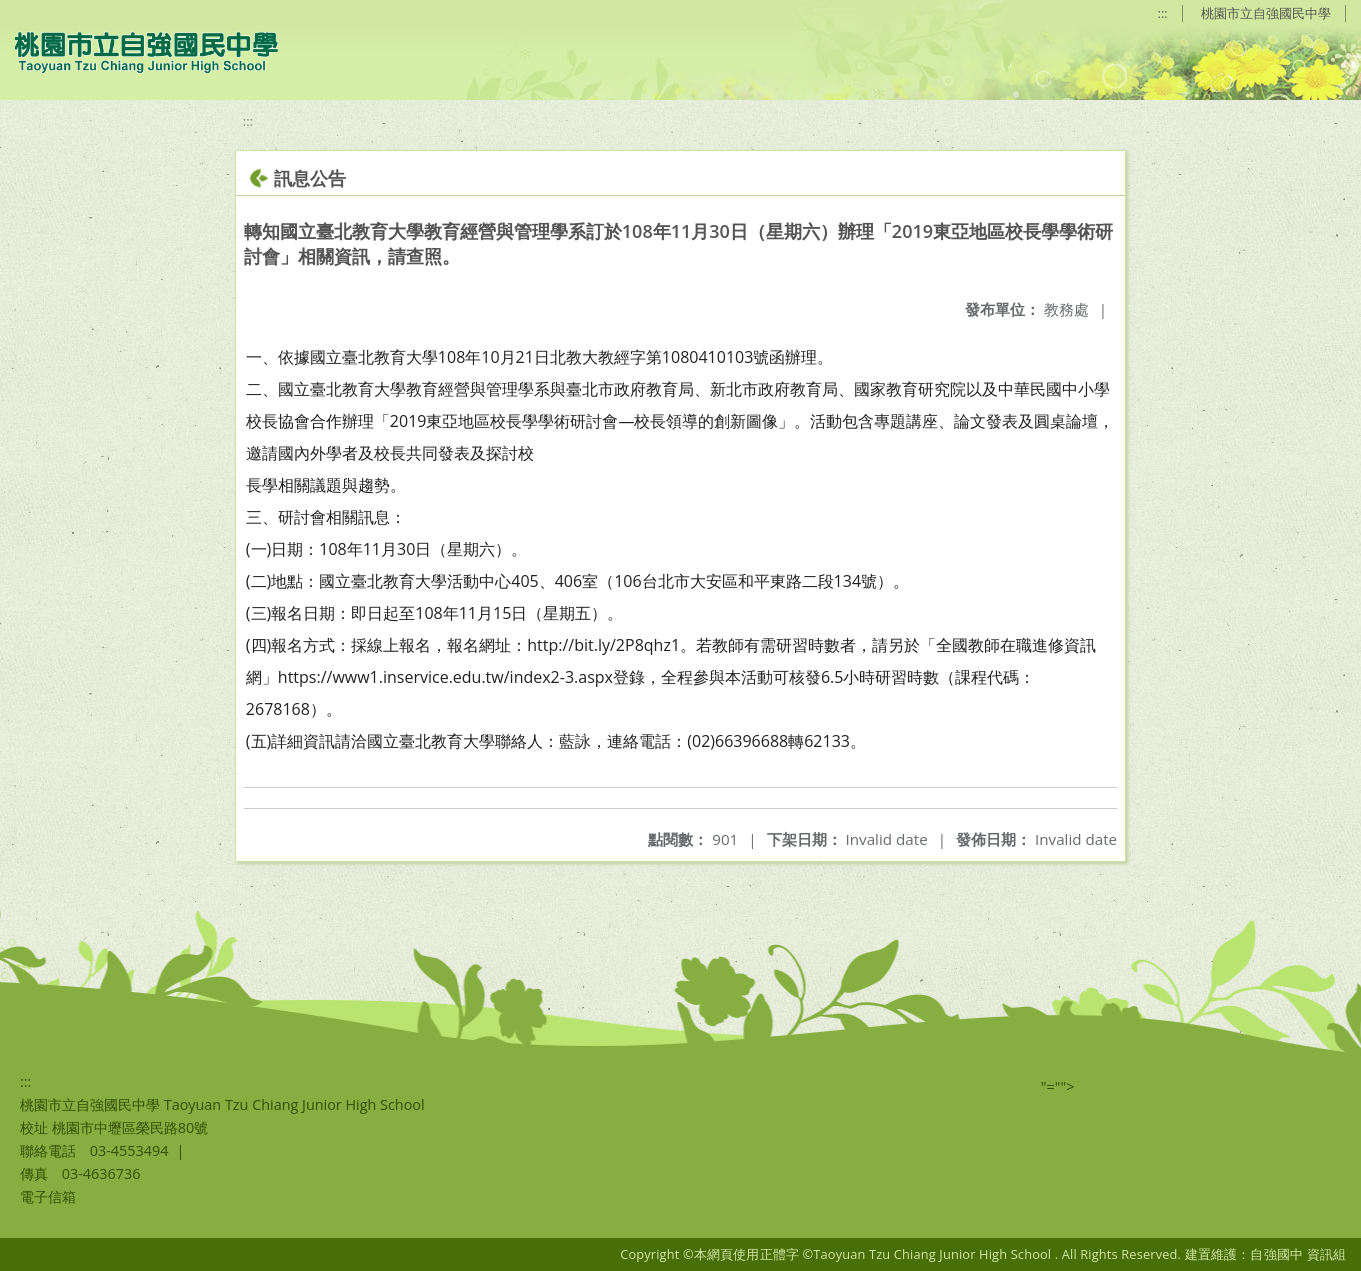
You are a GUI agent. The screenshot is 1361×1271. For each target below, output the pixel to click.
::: (1163, 13)
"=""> (1058, 1086)
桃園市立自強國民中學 (1266, 13)
